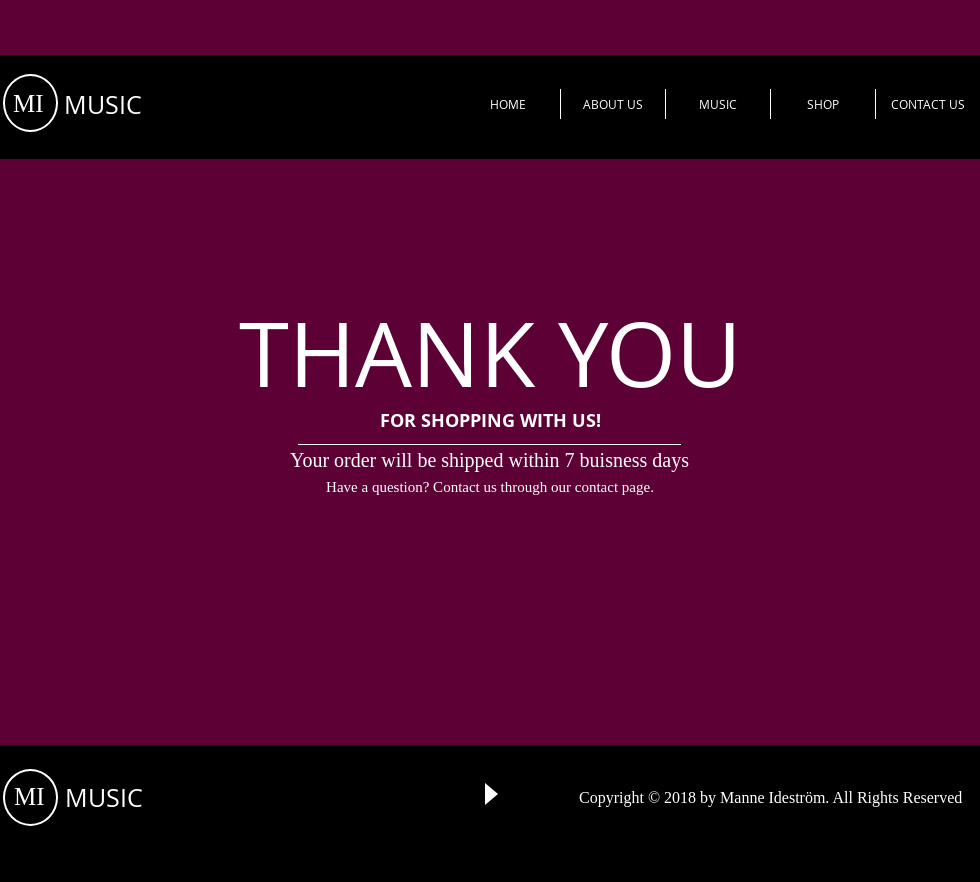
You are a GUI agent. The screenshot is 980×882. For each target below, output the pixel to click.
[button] (613, 104)
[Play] (490, 794)
